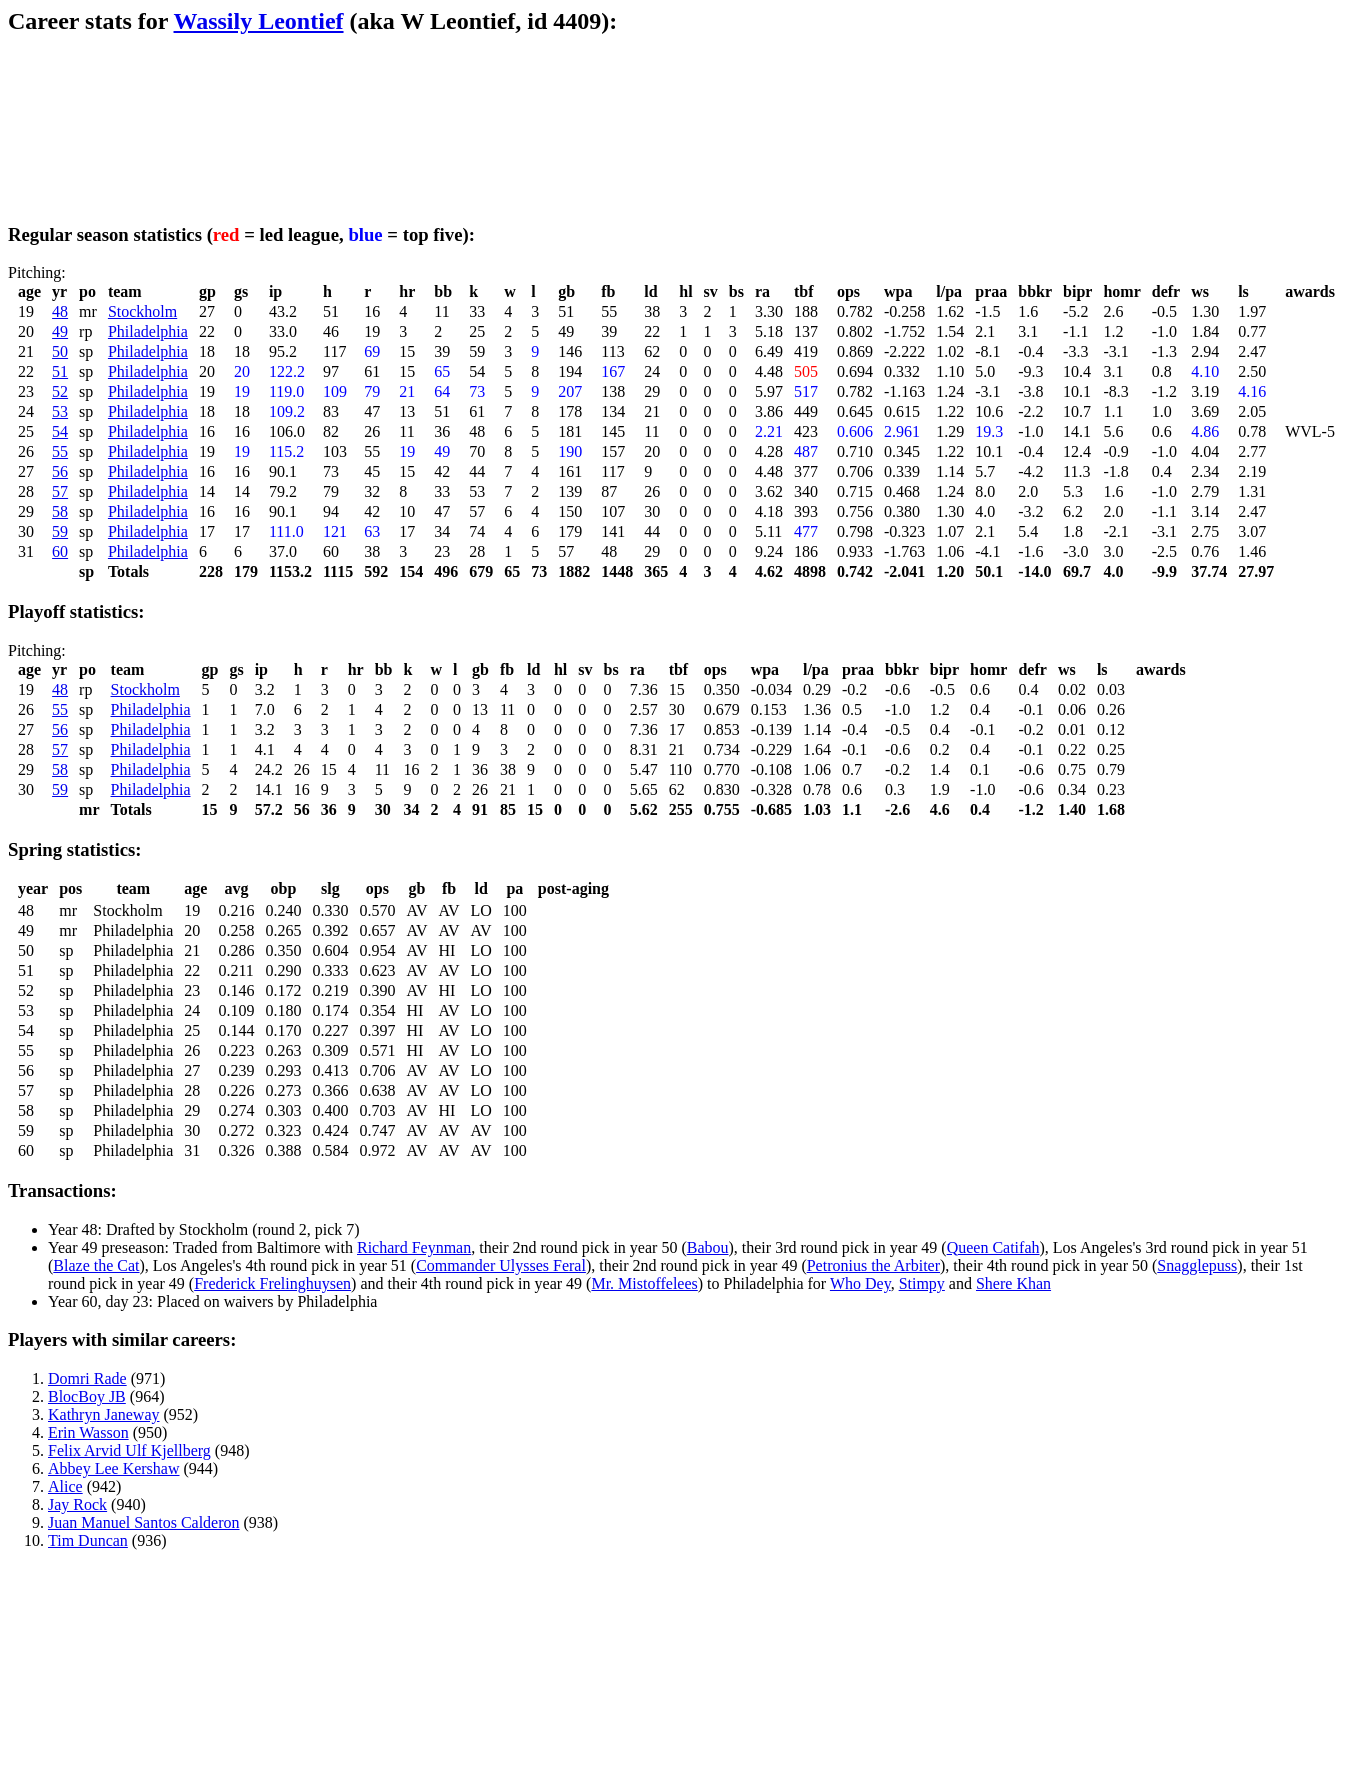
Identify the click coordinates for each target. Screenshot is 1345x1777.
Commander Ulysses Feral (501, 1265)
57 (60, 491)
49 (60, 331)
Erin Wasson (88, 1432)
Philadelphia (148, 331)
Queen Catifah (993, 1247)
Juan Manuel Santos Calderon (144, 1522)
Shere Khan (1013, 1283)
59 (60, 531)
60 (60, 551)
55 (60, 451)
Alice (65, 1486)
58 (60, 511)
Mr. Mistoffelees (644, 1283)
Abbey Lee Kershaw (114, 1468)
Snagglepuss (1197, 1265)
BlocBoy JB (87, 1396)
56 (60, 471)
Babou (708, 1247)
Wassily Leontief (259, 21)
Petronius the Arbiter (873, 1265)
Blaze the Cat (96, 1265)
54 (60, 431)
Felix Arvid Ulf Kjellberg (129, 1450)
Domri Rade (87, 1378)
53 (60, 411)
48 (60, 311)
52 (60, 391)
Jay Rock (77, 1504)
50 (60, 351)
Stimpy (922, 1283)
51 (60, 371)
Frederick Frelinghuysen (272, 1283)
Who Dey (860, 1283)
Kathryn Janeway (104, 1414)
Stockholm (142, 311)
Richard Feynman (414, 1247)
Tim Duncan (88, 1540)
